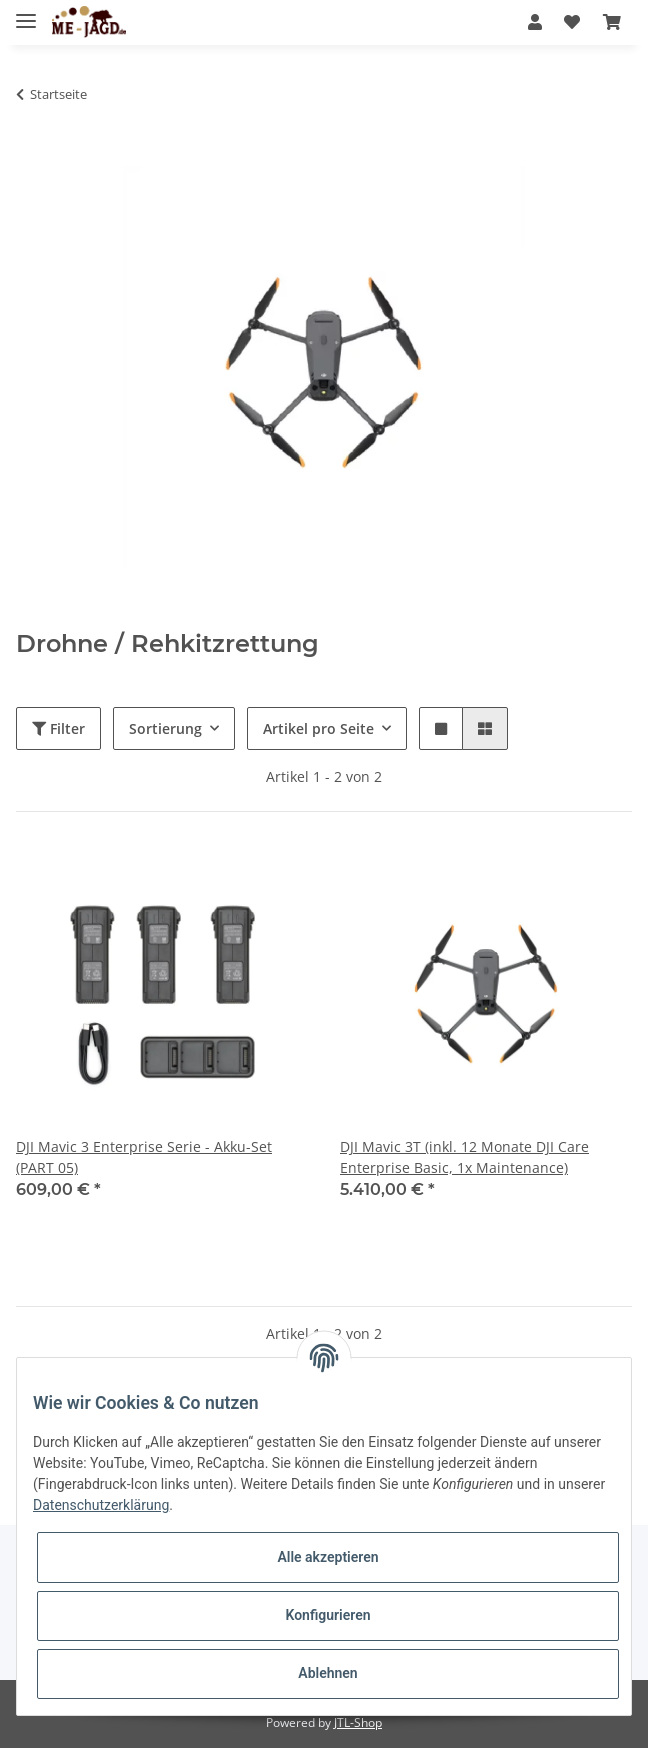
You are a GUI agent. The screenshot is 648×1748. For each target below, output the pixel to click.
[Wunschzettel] (572, 22)
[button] (535, 22)
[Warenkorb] (612, 22)
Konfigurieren (327, 1615)
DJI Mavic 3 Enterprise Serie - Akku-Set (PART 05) (144, 1157)
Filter (58, 728)
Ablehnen (327, 1673)
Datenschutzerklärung (101, 1505)
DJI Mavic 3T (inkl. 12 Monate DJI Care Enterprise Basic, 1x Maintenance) (464, 1157)
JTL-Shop (358, 1722)
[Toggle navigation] (26, 12)
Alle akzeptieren (327, 1557)
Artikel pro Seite (318, 728)
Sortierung (165, 728)
